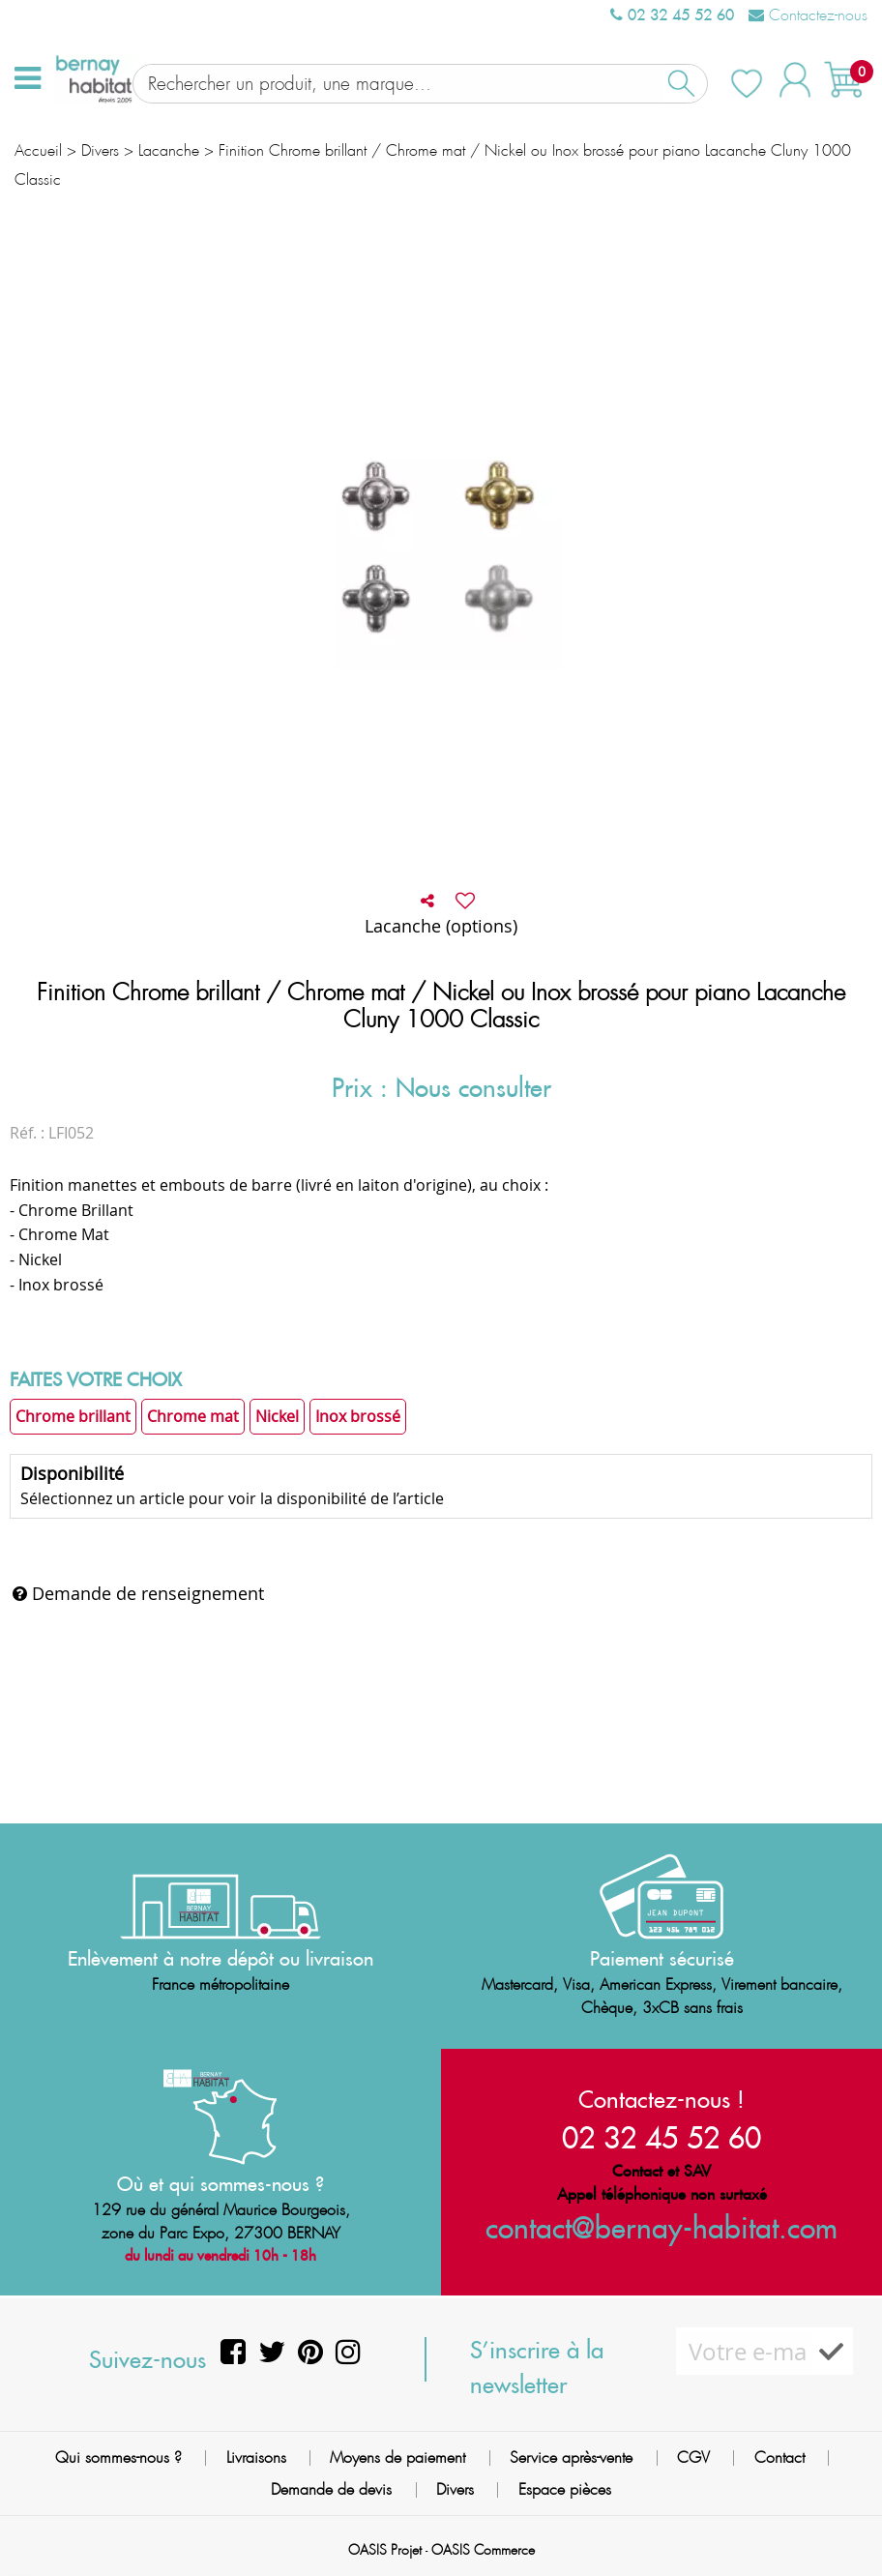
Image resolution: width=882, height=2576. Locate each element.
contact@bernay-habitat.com (661, 2227)
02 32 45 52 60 (672, 14)
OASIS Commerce (483, 2550)
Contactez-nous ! (661, 2099)
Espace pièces (564, 2489)
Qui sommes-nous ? (118, 2457)
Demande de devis (331, 2489)
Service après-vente (571, 2457)
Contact (779, 2457)
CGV (693, 2457)
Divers (455, 2489)
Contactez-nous (808, 15)
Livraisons (256, 2457)
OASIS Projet (385, 2550)
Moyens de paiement (397, 2457)
